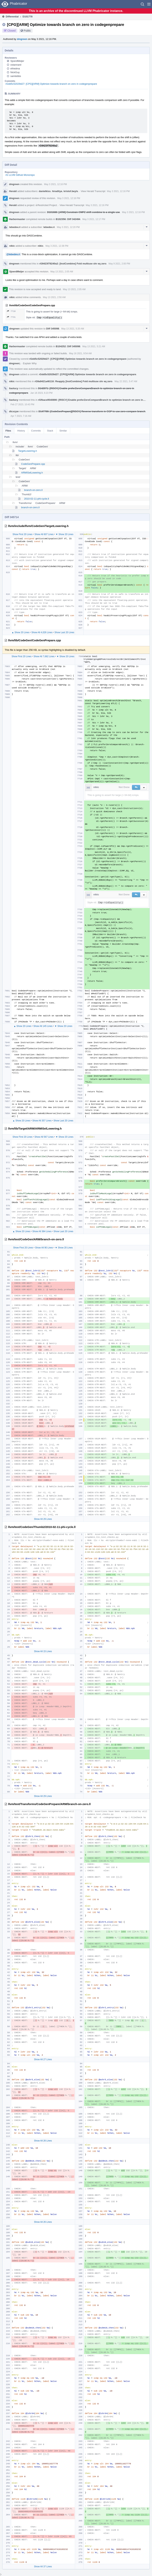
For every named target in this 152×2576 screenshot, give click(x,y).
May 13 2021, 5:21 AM (93, 346)
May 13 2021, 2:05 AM (61, 271)
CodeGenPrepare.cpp (33, 464)
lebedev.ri (15, 227)
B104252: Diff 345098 (68, 346)
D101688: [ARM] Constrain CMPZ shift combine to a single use (83, 212)
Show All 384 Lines (41, 1231)
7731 (11, 317)
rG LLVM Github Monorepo (20, 175)
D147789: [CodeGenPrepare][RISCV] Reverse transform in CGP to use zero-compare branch (91, 411)
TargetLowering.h (27, 450)
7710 (11, 311)
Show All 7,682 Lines (44, 656)
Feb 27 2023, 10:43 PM (22, 404)
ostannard (15, 64)
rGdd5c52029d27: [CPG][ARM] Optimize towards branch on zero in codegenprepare (51, 83)
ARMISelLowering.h (32, 472)
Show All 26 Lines (43, 2140)
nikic (12, 245)
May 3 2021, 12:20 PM (68, 227)
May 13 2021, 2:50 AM (54, 297)
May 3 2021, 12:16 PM (55, 184)
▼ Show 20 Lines (64, 534)
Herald (13, 191)
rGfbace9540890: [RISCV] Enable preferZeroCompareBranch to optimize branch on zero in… (91, 399)
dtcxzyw (14, 411)
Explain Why (30, 363)
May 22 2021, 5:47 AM (125, 381)
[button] (149, 4)
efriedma (15, 68)
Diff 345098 (52, 328)
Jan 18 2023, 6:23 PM (41, 393)
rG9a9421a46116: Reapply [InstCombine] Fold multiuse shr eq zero (73, 381)
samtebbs (15, 76)
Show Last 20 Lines (64, 632)
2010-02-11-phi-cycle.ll (36, 498)
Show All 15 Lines (43, 1651)
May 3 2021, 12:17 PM (93, 219)
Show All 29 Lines (43, 1519)
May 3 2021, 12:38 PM (56, 246)
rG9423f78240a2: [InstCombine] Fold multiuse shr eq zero (72, 263)
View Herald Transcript (93, 191)
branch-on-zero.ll (33, 490)
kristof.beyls (71, 191)
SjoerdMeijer (17, 61)
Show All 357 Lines (41, 1120)
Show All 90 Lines (44, 1247)
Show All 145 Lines (42, 1026)
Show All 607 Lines (44, 534)
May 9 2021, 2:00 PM (119, 263)
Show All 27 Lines (43, 2059)
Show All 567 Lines (44, 1137)
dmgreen (22, 39)
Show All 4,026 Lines (41, 632)
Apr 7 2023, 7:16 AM (21, 416)
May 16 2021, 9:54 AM (80, 353)
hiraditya (57, 191)
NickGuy (15, 72)
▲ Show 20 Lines (20, 632)
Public (27, 30)
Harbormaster (17, 219)
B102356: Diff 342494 (68, 219)
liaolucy (13, 388)
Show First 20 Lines (22, 534)
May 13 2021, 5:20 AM (72, 328)
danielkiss (45, 191)
